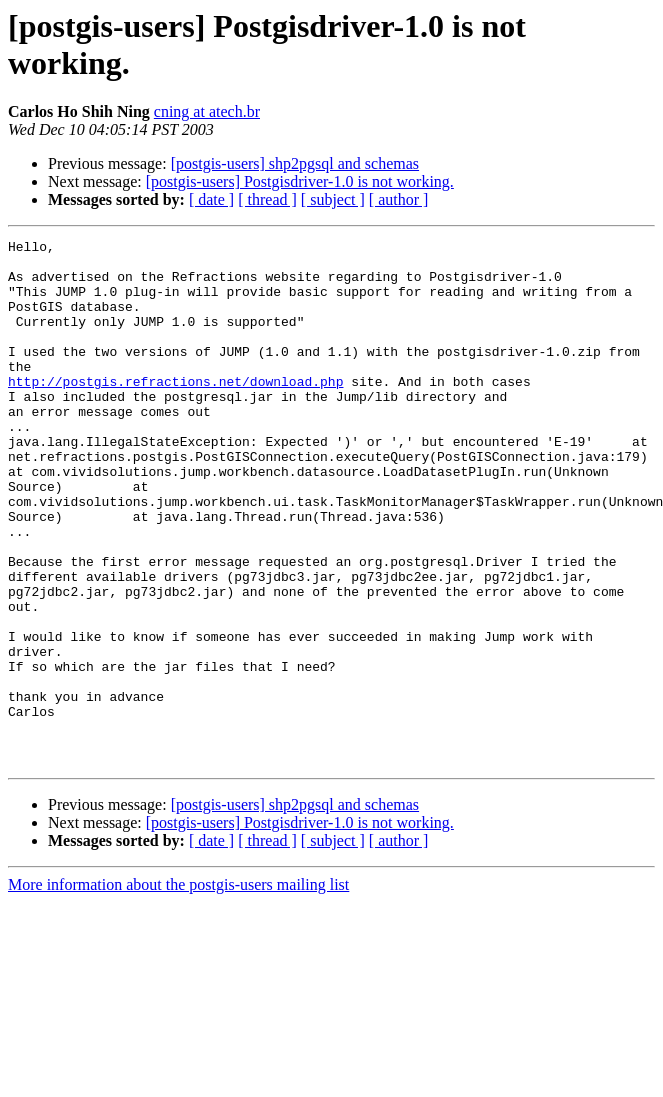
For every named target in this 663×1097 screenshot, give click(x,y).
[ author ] (399, 199)
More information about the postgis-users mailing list (178, 989)
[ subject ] (333, 199)
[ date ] (211, 199)
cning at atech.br (207, 111)
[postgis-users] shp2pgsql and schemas (295, 163)
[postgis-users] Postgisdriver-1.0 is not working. (300, 181)
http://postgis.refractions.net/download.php (175, 411)
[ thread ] (267, 199)
